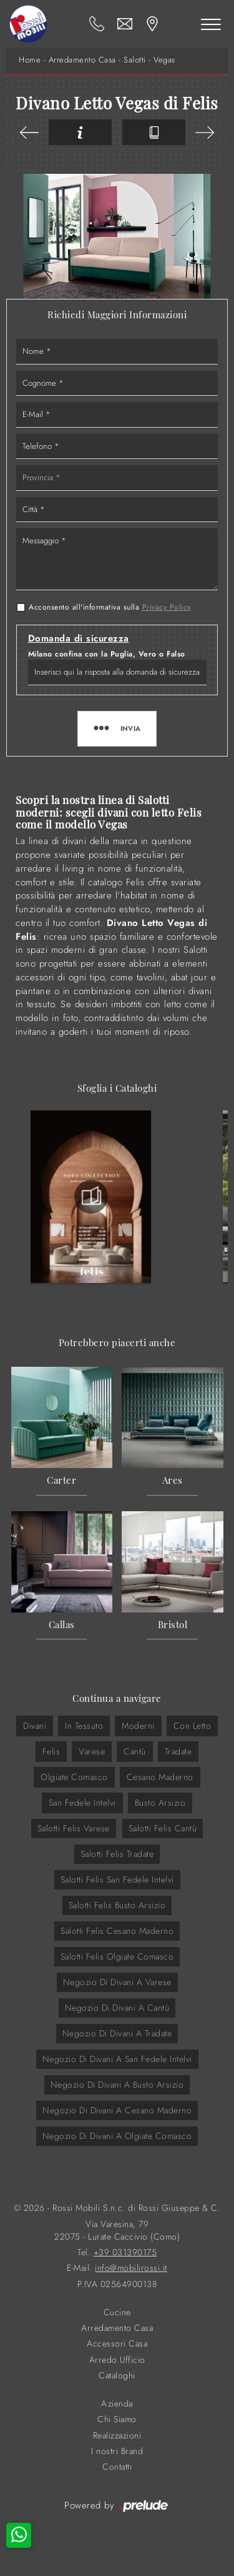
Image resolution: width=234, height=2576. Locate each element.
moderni (138, 1725)
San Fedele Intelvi (82, 1802)
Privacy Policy (166, 607)
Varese (92, 1751)
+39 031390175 (125, 2252)
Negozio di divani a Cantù (117, 2007)
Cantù (135, 1751)
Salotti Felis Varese (73, 1828)
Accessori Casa (117, 2344)
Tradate (178, 1751)
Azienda (117, 2404)
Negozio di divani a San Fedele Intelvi (117, 2059)
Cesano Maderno (160, 1777)
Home (30, 60)
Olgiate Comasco (74, 1777)
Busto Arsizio (160, 1802)
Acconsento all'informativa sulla (110, 607)
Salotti (135, 60)
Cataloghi (117, 2376)
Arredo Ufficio (117, 2360)
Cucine (117, 2312)
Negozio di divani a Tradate (117, 2033)
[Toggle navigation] (211, 23)
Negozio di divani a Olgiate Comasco (117, 2136)
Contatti (117, 2467)
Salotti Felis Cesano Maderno (117, 1930)
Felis (51, 1751)
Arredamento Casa (82, 60)
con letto (192, 1725)
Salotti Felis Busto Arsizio (117, 1905)
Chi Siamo (117, 2419)
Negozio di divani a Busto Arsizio (117, 2084)
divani (34, 1725)
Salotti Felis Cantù (163, 1828)
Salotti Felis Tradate (117, 1854)
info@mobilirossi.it (131, 2268)
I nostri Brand (117, 2451)
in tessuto (84, 1725)
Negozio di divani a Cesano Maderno (117, 2110)
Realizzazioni (117, 2436)
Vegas (164, 60)
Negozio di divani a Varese (117, 1982)
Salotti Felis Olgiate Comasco (117, 1956)
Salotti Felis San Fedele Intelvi (117, 1879)
